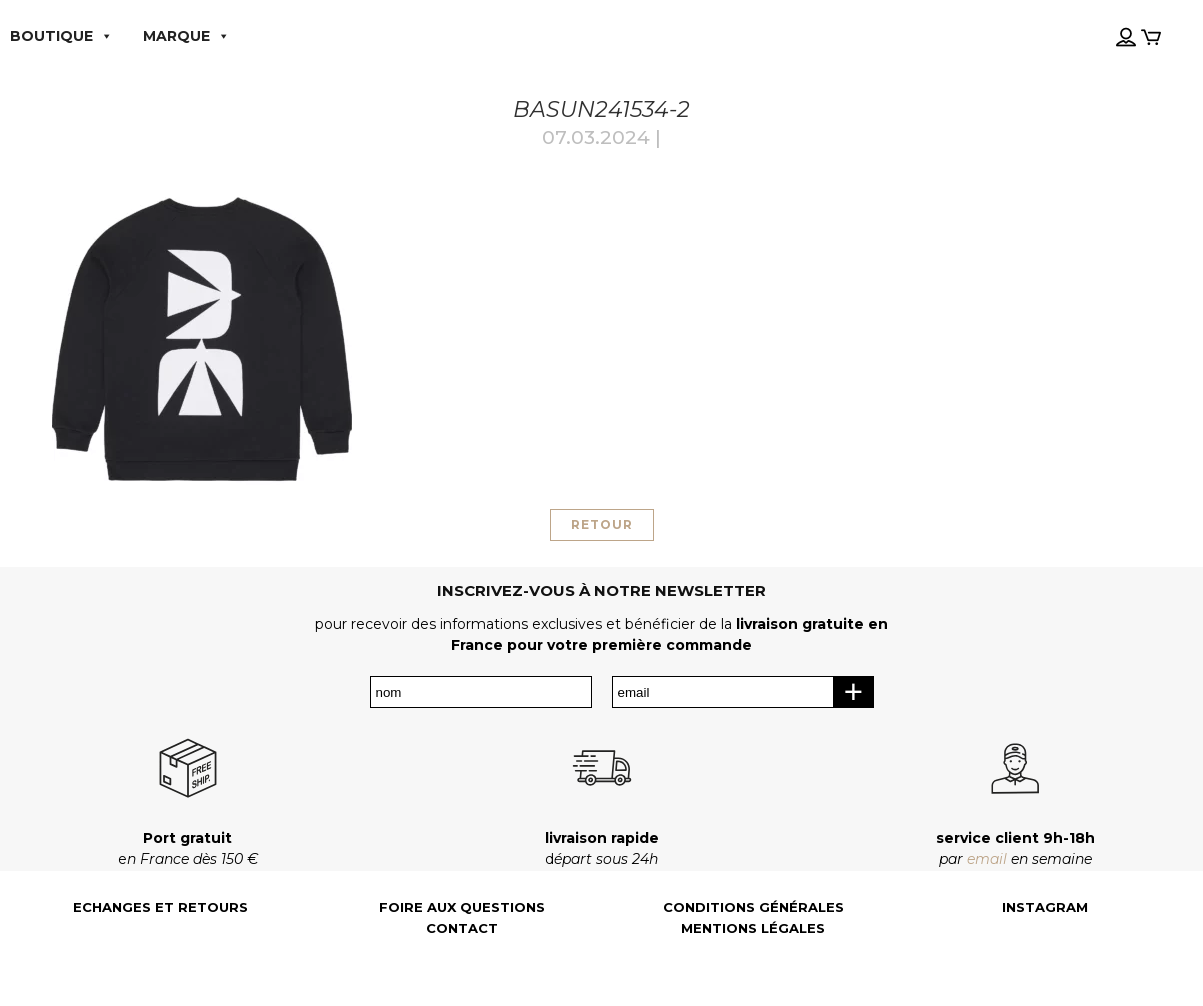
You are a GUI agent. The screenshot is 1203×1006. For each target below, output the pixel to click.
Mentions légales (753, 928)
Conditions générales (753, 907)
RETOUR (602, 524)
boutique (61, 36)
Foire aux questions (462, 907)
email (987, 859)
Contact (462, 928)
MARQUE (186, 36)
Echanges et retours (160, 907)
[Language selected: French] (1102, 19)
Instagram (1045, 907)
